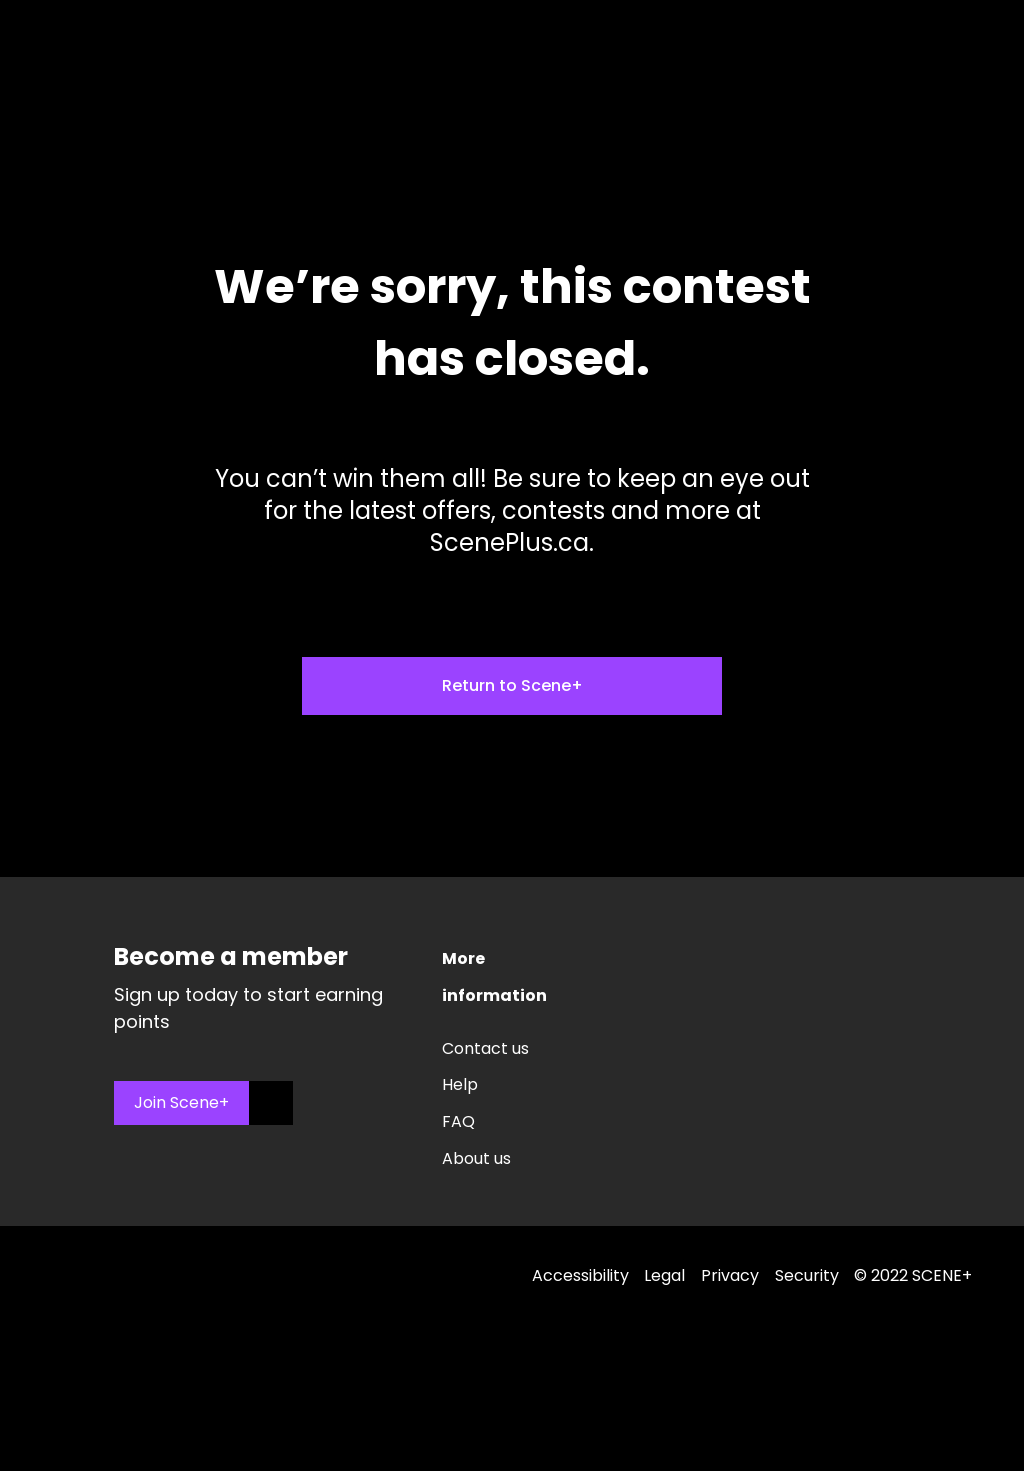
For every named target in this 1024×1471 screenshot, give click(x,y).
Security (807, 1275)
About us (476, 1158)
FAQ (458, 1121)
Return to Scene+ (512, 685)
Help (460, 1084)
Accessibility (580, 1275)
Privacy (730, 1275)
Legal (664, 1275)
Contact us (485, 1048)
